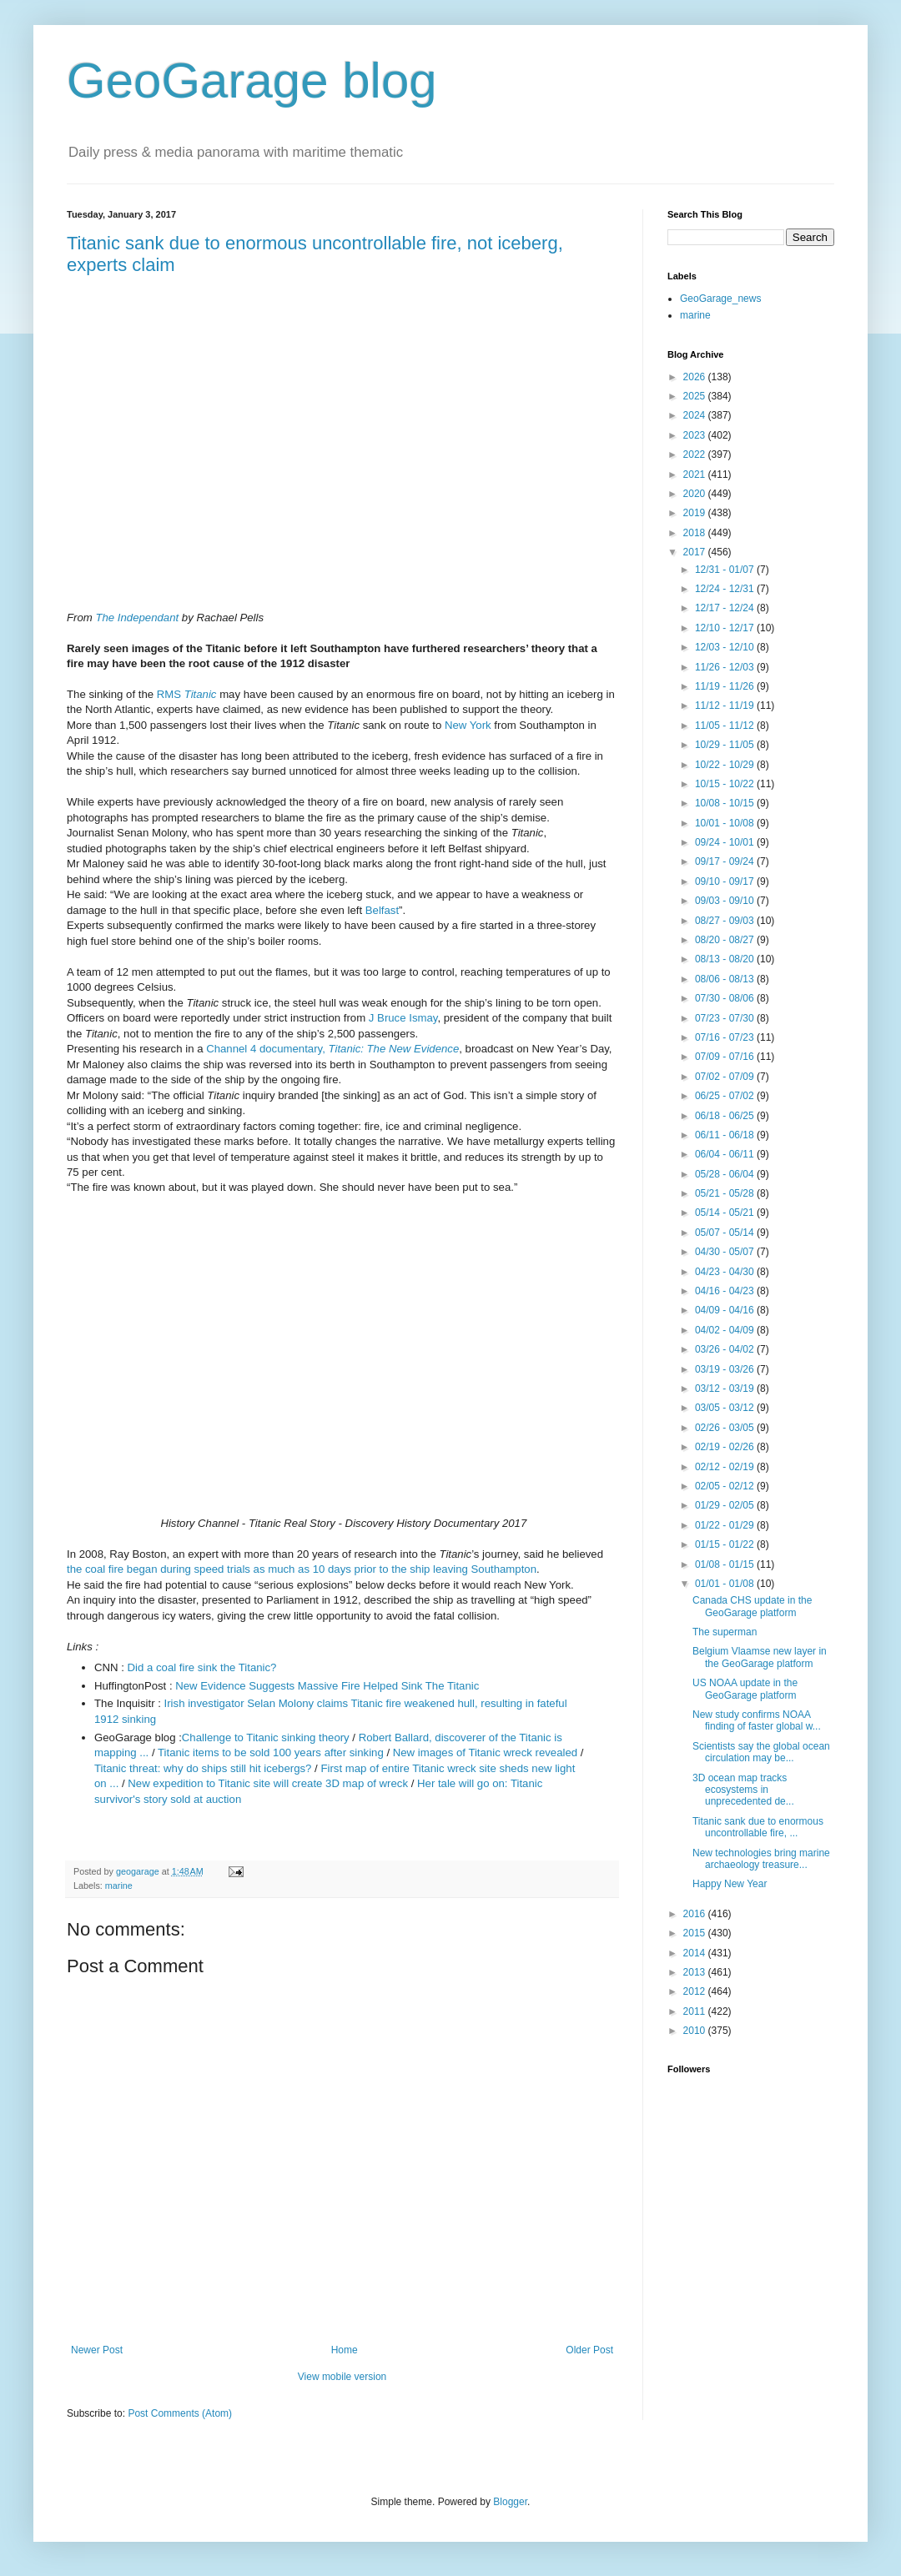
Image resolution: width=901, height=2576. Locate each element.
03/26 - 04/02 (726, 1349)
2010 (695, 2030)
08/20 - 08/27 (726, 940)
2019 (695, 513)
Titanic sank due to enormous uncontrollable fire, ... (757, 1827)
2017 (695, 552)
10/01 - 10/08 (726, 823)
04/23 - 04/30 (726, 1272)
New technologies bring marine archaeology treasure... (761, 1858)
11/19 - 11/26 (726, 686)
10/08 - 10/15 (726, 803)
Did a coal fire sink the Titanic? (202, 1667)
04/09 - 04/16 (726, 1310)
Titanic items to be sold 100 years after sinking (271, 1752)
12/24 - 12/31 (726, 589)
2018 (695, 533)
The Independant (137, 617)
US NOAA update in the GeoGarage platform (745, 1688)
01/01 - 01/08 (726, 1583)
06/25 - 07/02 (726, 1096)
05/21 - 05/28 (726, 1193)
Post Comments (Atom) (180, 2413)
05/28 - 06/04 (726, 1174)
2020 (695, 494)
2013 (695, 1972)
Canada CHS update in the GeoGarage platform (752, 1606)
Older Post (589, 2350)
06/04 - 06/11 (726, 1154)
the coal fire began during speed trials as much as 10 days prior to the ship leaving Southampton (301, 1569)
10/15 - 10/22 (726, 784)
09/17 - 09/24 (726, 861)
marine (119, 1886)
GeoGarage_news (720, 298)
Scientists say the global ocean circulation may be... (761, 1752)
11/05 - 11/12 (726, 725)
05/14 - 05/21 (726, 1212)
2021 (695, 474)
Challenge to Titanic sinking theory (266, 1737)
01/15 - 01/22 (726, 1544)
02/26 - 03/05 (726, 1428)
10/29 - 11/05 (726, 745)
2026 (695, 377)
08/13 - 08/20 (726, 959)
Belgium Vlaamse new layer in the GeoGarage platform (759, 1657)
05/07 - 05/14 (726, 1232)
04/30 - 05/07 (726, 1252)
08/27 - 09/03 (726, 920)
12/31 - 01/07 (726, 569)
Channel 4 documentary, (332, 1048)
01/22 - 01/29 (726, 1525)
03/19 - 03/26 (726, 1369)
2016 (695, 1914)
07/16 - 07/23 (726, 1037)
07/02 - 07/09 (726, 1076)
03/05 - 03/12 (726, 1408)
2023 (695, 435)
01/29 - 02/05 (726, 1505)
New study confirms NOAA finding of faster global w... (756, 1720)
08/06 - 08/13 (726, 979)
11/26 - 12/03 (726, 667)
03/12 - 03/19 (726, 1388)
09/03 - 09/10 (726, 900)
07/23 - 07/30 (726, 1018)
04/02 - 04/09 (726, 1330)
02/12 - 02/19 (726, 1467)
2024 (695, 415)
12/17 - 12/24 (726, 608)
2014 (695, 1953)
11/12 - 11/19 (726, 705)
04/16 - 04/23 (726, 1291)
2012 (695, 1991)
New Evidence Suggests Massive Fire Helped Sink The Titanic (327, 1686)
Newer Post (97, 2350)
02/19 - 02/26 (726, 1447)
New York (468, 725)
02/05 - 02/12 (726, 1486)
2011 (695, 2011)
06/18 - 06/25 (726, 1116)
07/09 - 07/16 (726, 1056)
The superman (724, 1632)
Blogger (510, 2502)
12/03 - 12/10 (726, 647)
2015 (695, 1933)
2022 (695, 454)
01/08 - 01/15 (726, 1564)
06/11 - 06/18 (726, 1135)
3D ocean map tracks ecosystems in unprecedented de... (743, 1790)
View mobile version (342, 2377)
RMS (187, 694)
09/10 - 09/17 (726, 881)
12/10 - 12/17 (726, 628)
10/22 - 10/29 (726, 765)
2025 (695, 396)
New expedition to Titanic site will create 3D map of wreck (268, 1783)
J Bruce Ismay (403, 1018)
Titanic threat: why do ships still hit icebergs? (202, 1768)
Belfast (382, 910)
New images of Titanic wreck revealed (485, 1752)
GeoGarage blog (252, 80)
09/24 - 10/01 (726, 842)
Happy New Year (729, 1884)
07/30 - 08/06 (726, 998)
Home (344, 2350)
